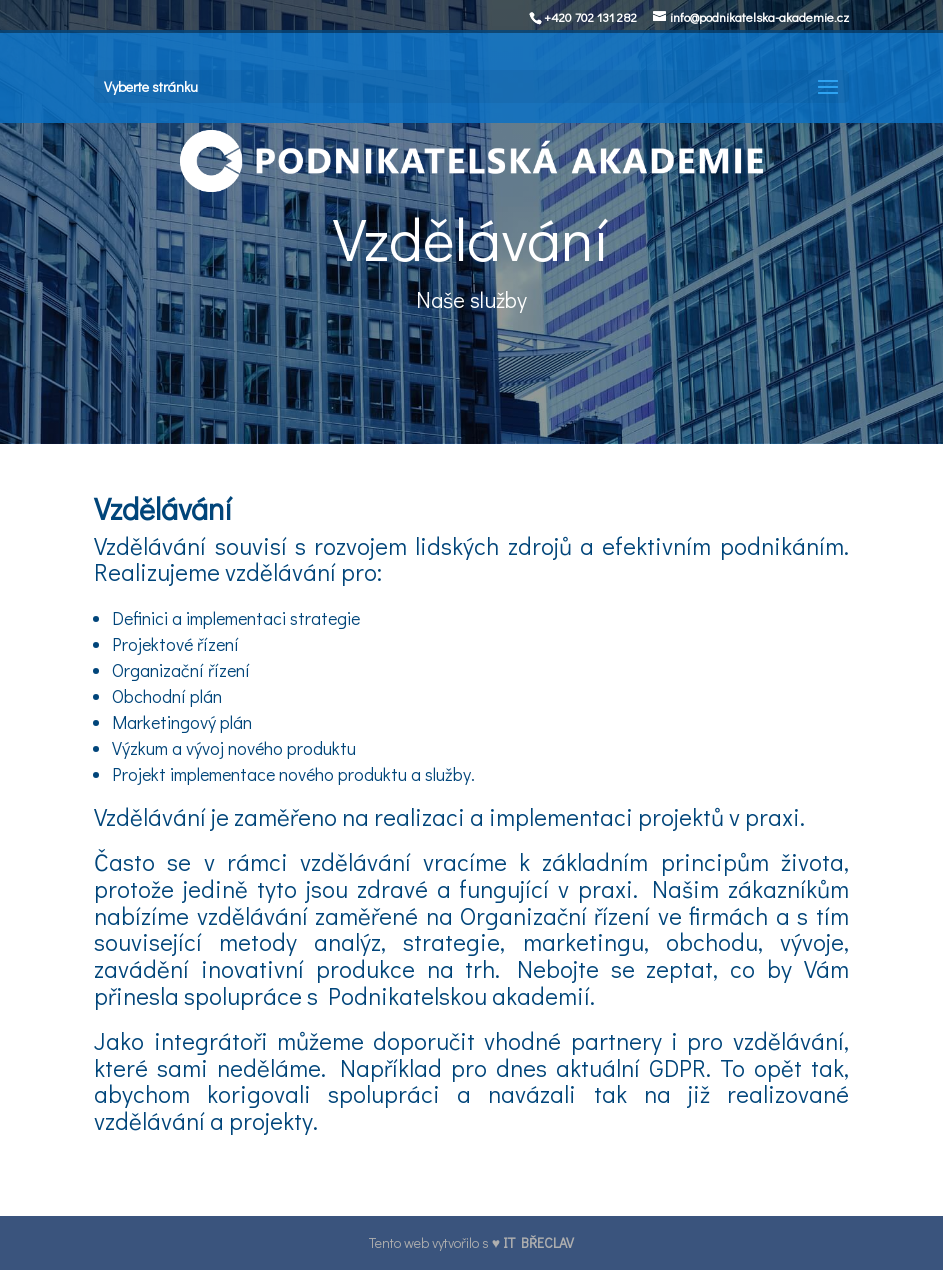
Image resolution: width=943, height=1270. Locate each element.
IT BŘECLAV (538, 1242)
